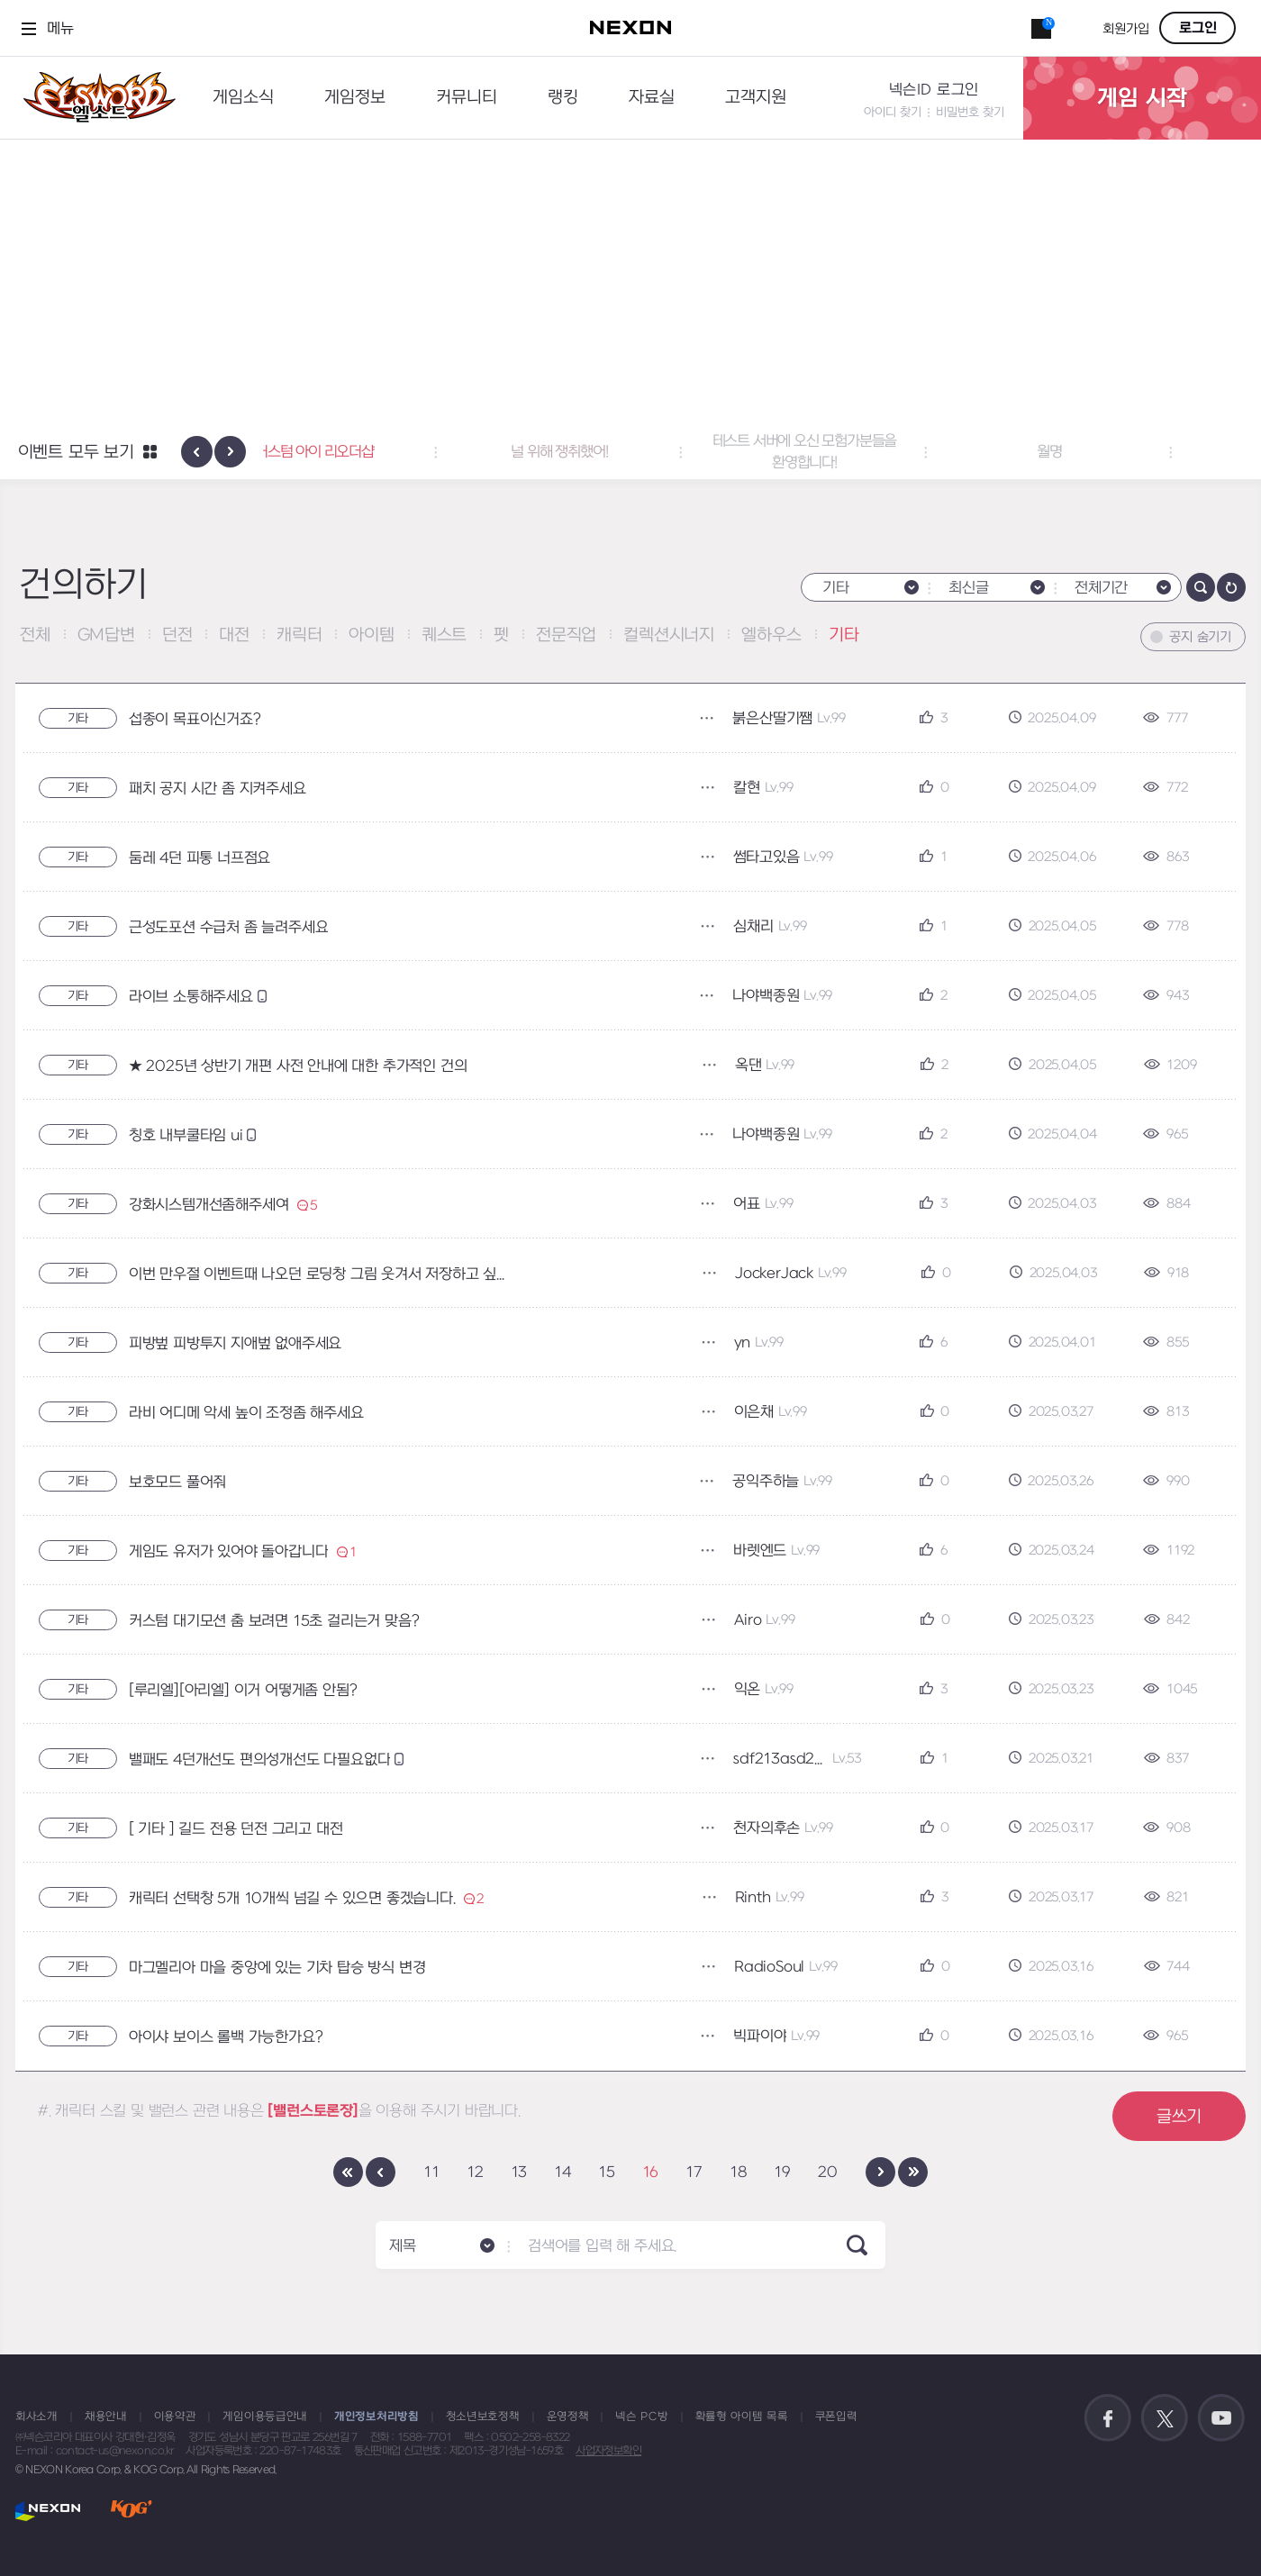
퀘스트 (444, 635)
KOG (131, 2511)
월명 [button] (1120, 452)
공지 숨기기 (1200, 637)
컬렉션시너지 (668, 635)
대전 (234, 635)
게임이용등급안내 (264, 2416)
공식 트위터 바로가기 (1164, 2418)
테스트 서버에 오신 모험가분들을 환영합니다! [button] (876, 452)
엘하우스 (771, 635)
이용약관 (175, 2416)
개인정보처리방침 (376, 2416)
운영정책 (568, 2416)
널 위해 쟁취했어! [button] (631, 452)
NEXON (48, 2511)
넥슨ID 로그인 (934, 90)
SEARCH (857, 2245)
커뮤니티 (466, 97)
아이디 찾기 (892, 112)
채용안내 (106, 2416)
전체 (35, 635)
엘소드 (93, 98)
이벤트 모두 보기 (76, 452)
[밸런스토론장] (313, 2111)
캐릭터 (299, 635)
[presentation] (197, 451)
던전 (177, 635)
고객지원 (755, 97)
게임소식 (243, 97)
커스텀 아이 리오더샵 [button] (385, 452)
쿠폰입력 (836, 2416)
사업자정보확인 (608, 2450)
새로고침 (1231, 587)
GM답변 (106, 635)
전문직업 (566, 635)
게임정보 (355, 97)
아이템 (371, 635)
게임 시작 (1142, 98)
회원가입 (1125, 29)
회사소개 (36, 2416)
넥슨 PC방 (641, 2416)
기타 (844, 635)
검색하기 (1200, 587)
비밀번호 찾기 (970, 112)
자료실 (652, 97)
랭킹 (563, 97)
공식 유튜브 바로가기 (1221, 2418)
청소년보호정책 (483, 2416)
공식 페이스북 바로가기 (1108, 2418)
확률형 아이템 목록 (741, 2416)
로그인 (1198, 28)
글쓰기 (1179, 2117)
